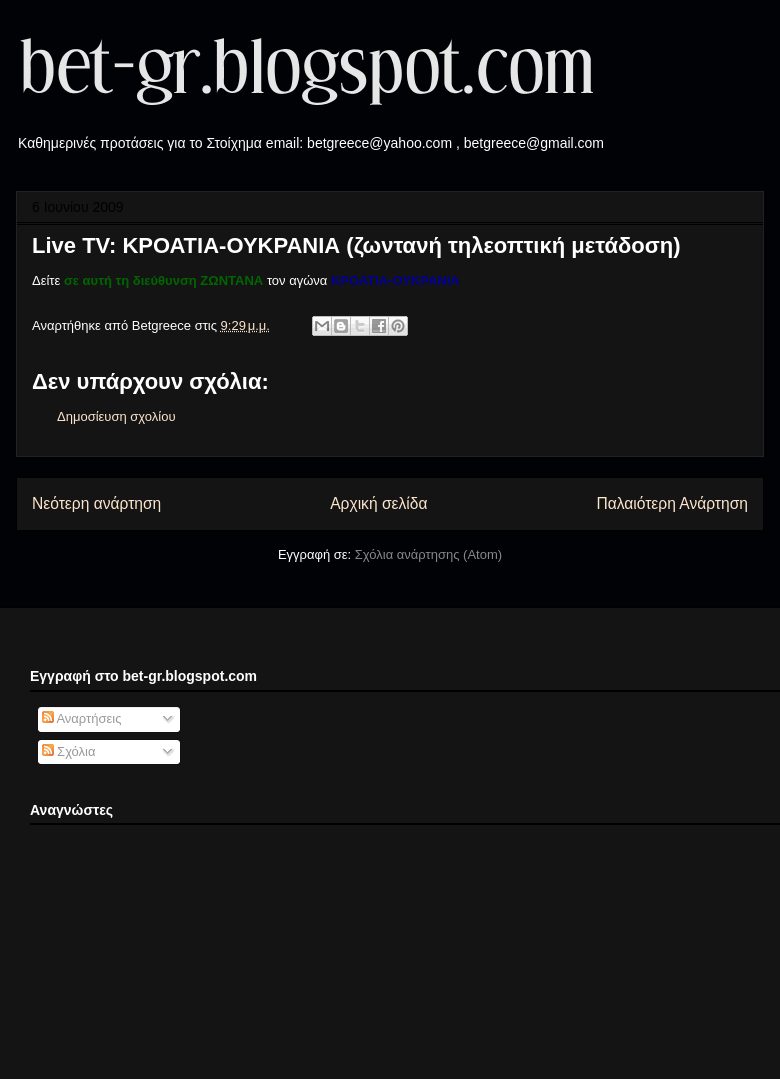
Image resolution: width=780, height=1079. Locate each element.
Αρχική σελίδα (378, 503)
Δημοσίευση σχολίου (116, 416)
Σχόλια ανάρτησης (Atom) (428, 554)
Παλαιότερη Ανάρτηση (672, 503)
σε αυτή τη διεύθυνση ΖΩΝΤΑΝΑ (163, 280)
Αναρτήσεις (82, 718)
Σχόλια (69, 751)
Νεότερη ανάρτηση (96, 503)
